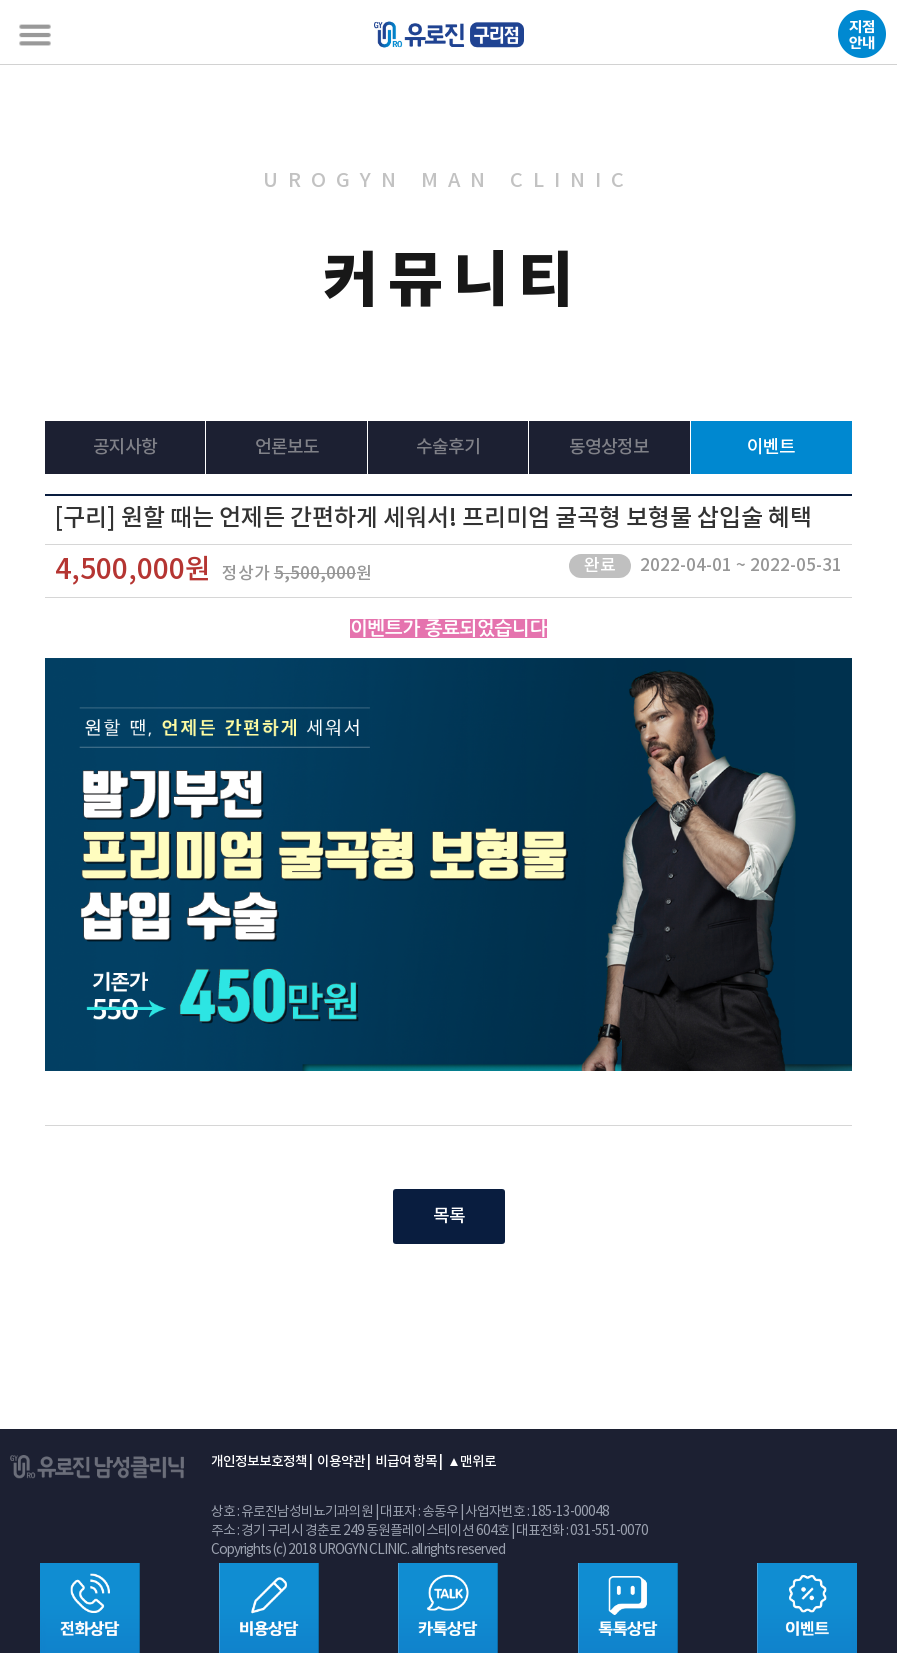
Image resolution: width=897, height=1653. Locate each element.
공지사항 (125, 447)
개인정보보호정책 (259, 1462)
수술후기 (448, 447)
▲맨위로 (471, 1462)
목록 (449, 1216)
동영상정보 (609, 447)
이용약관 (341, 1462)
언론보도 (287, 447)
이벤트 (771, 447)
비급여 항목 (406, 1462)
